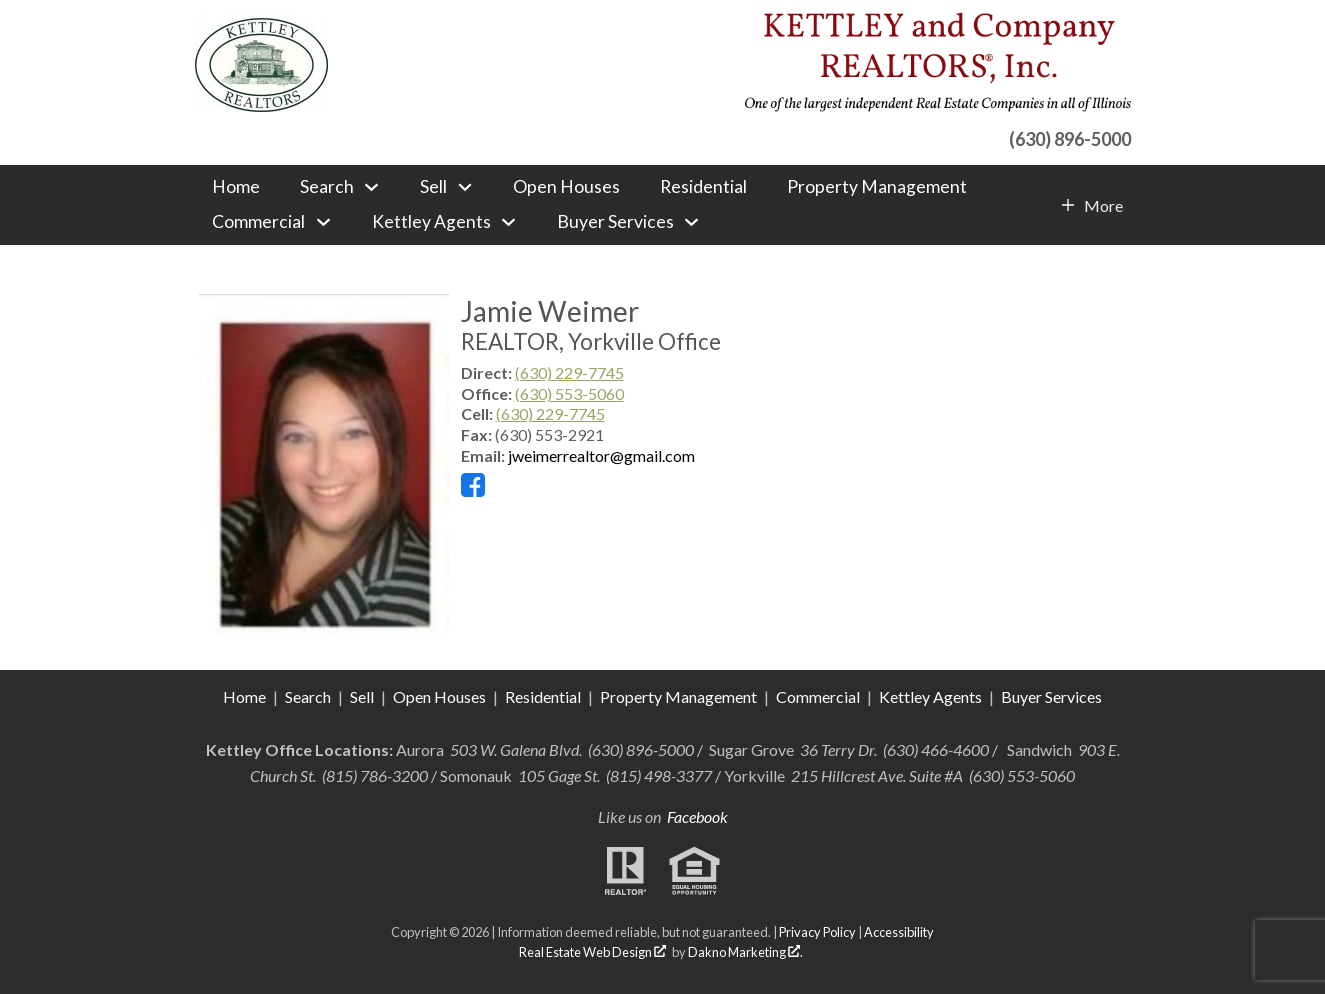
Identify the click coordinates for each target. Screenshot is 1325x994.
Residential (703, 187)
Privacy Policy (817, 932)
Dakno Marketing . (745, 952)
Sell (362, 696)
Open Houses (566, 187)
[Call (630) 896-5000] (937, 136)
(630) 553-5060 (569, 393)
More (1103, 206)
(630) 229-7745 (569, 372)
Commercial (819, 696)
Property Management (877, 187)
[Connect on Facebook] (473, 490)
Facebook (697, 816)
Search (308, 696)
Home (236, 187)
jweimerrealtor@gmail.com (601, 455)
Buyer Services (1051, 696)
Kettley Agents (930, 696)
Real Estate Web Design (592, 952)
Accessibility (899, 932)
